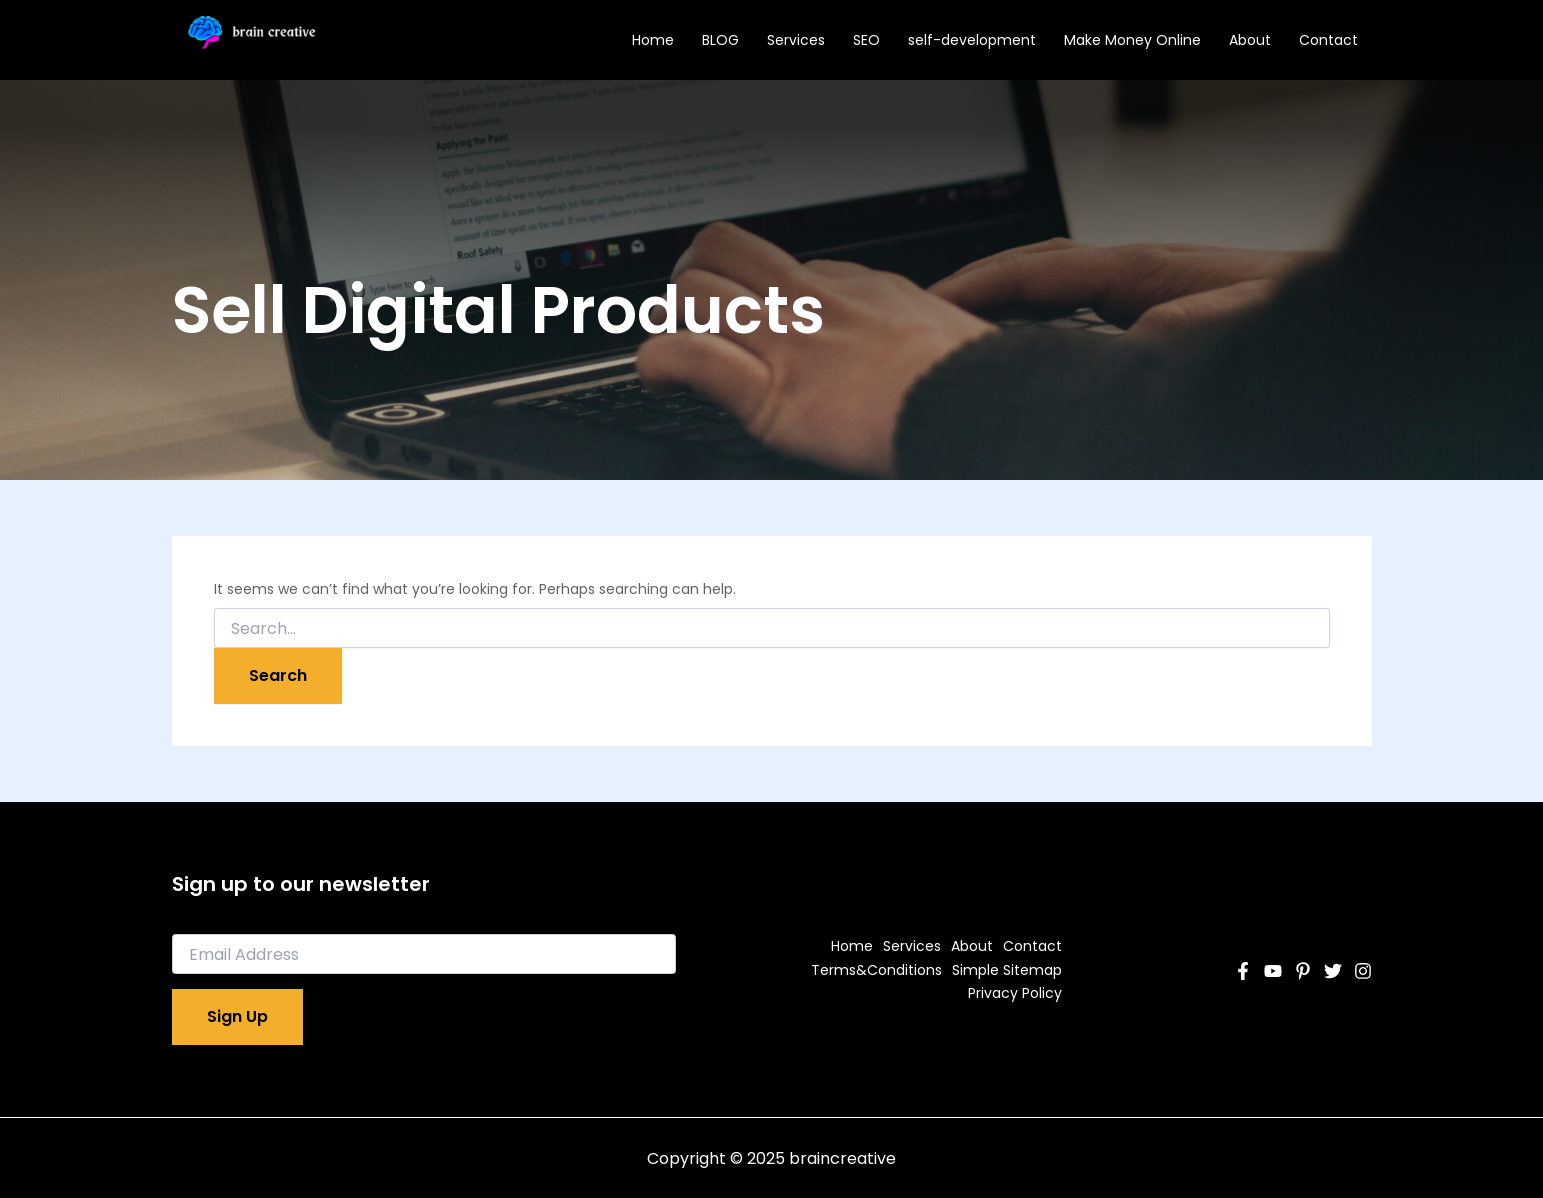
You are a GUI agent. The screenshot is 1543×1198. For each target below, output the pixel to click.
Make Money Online (1132, 40)
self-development (972, 40)
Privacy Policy (1015, 993)
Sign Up (237, 1016)
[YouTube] (1273, 971)
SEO (866, 40)
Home (653, 40)
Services (796, 40)
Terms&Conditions (876, 970)
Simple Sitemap (1007, 970)
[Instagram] (1363, 971)
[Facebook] (1243, 971)
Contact (1328, 40)
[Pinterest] (1303, 971)
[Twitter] (1333, 971)
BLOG (720, 40)
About (1250, 40)
